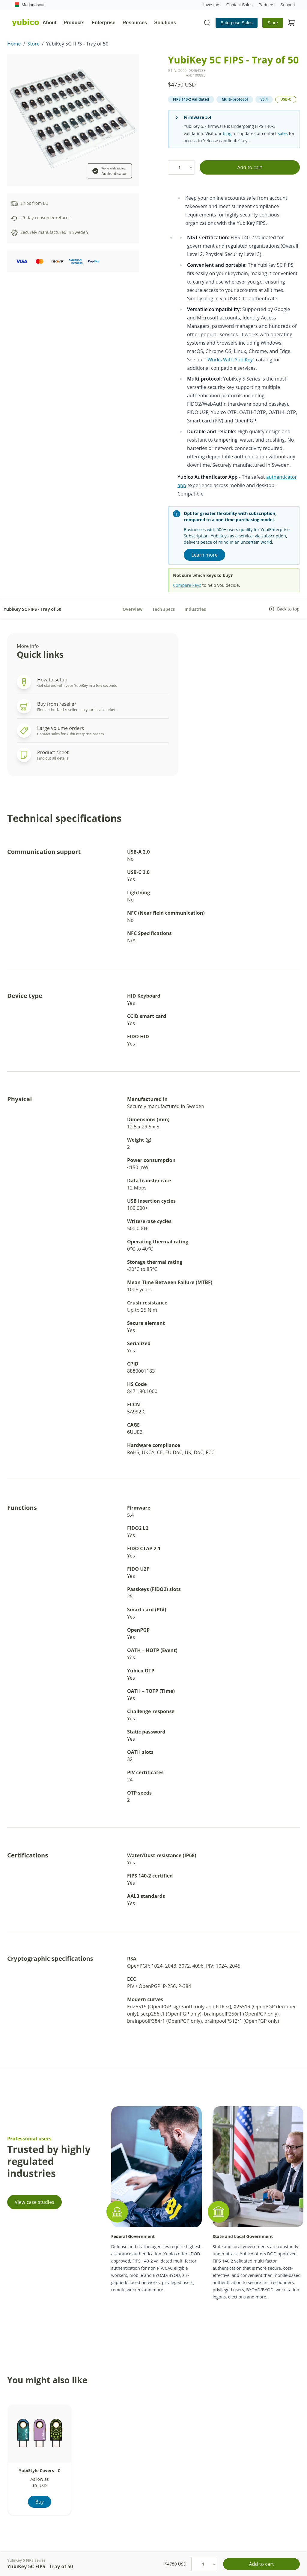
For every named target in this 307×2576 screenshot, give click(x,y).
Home (14, 43)
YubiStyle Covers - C (40, 2470)
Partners (266, 4)
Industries (195, 609)
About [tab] (49, 22)
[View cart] (291, 22)
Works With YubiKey (230, 359)
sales (283, 133)
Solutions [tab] (165, 22)
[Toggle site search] (207, 22)
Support (287, 4)
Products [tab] (74, 22)
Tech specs (163, 609)
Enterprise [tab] (103, 22)
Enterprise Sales (237, 22)
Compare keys (187, 585)
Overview (133, 609)
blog (227, 133)
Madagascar (28, 4)
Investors (211, 4)
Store (272, 22)
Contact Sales (239, 4)
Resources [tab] (135, 22)
